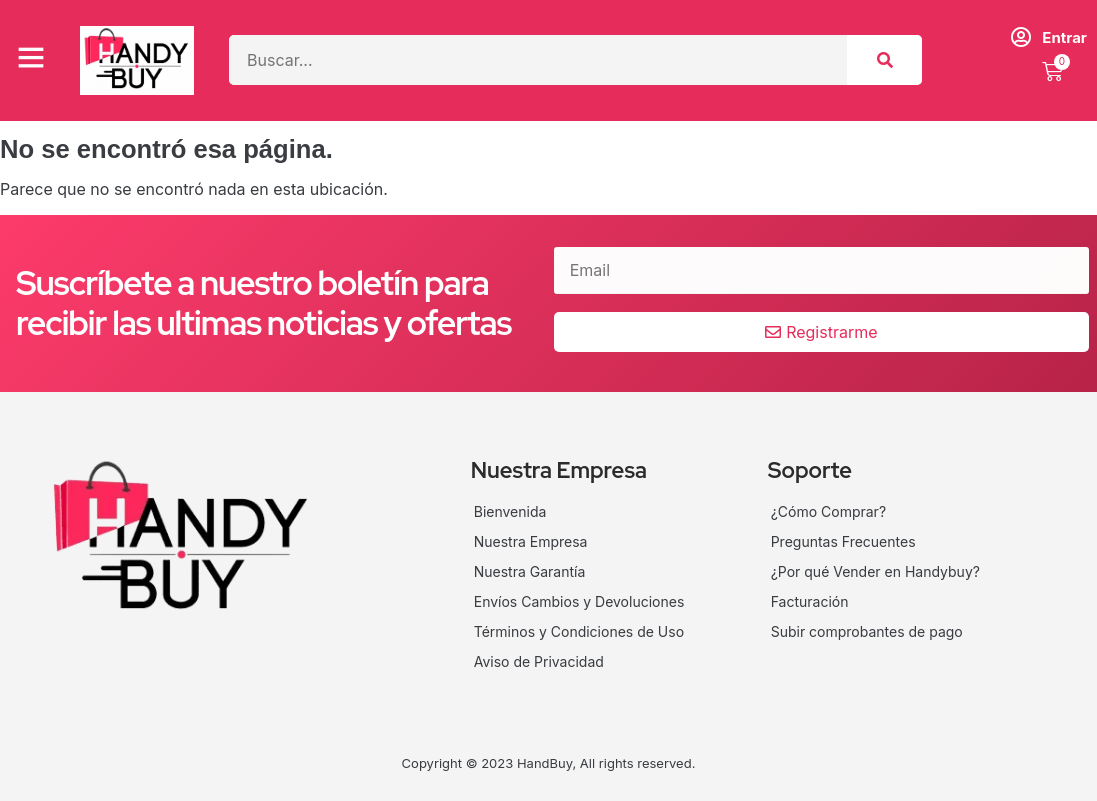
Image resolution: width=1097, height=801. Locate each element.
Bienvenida (510, 511)
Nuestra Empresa (531, 541)
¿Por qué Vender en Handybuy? (875, 571)
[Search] (884, 60)
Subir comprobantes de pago (867, 631)
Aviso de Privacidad (539, 661)
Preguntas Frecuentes (843, 541)
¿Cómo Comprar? (828, 511)
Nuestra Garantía (530, 571)
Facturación (810, 601)
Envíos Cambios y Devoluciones (579, 601)
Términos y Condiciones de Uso (579, 631)
